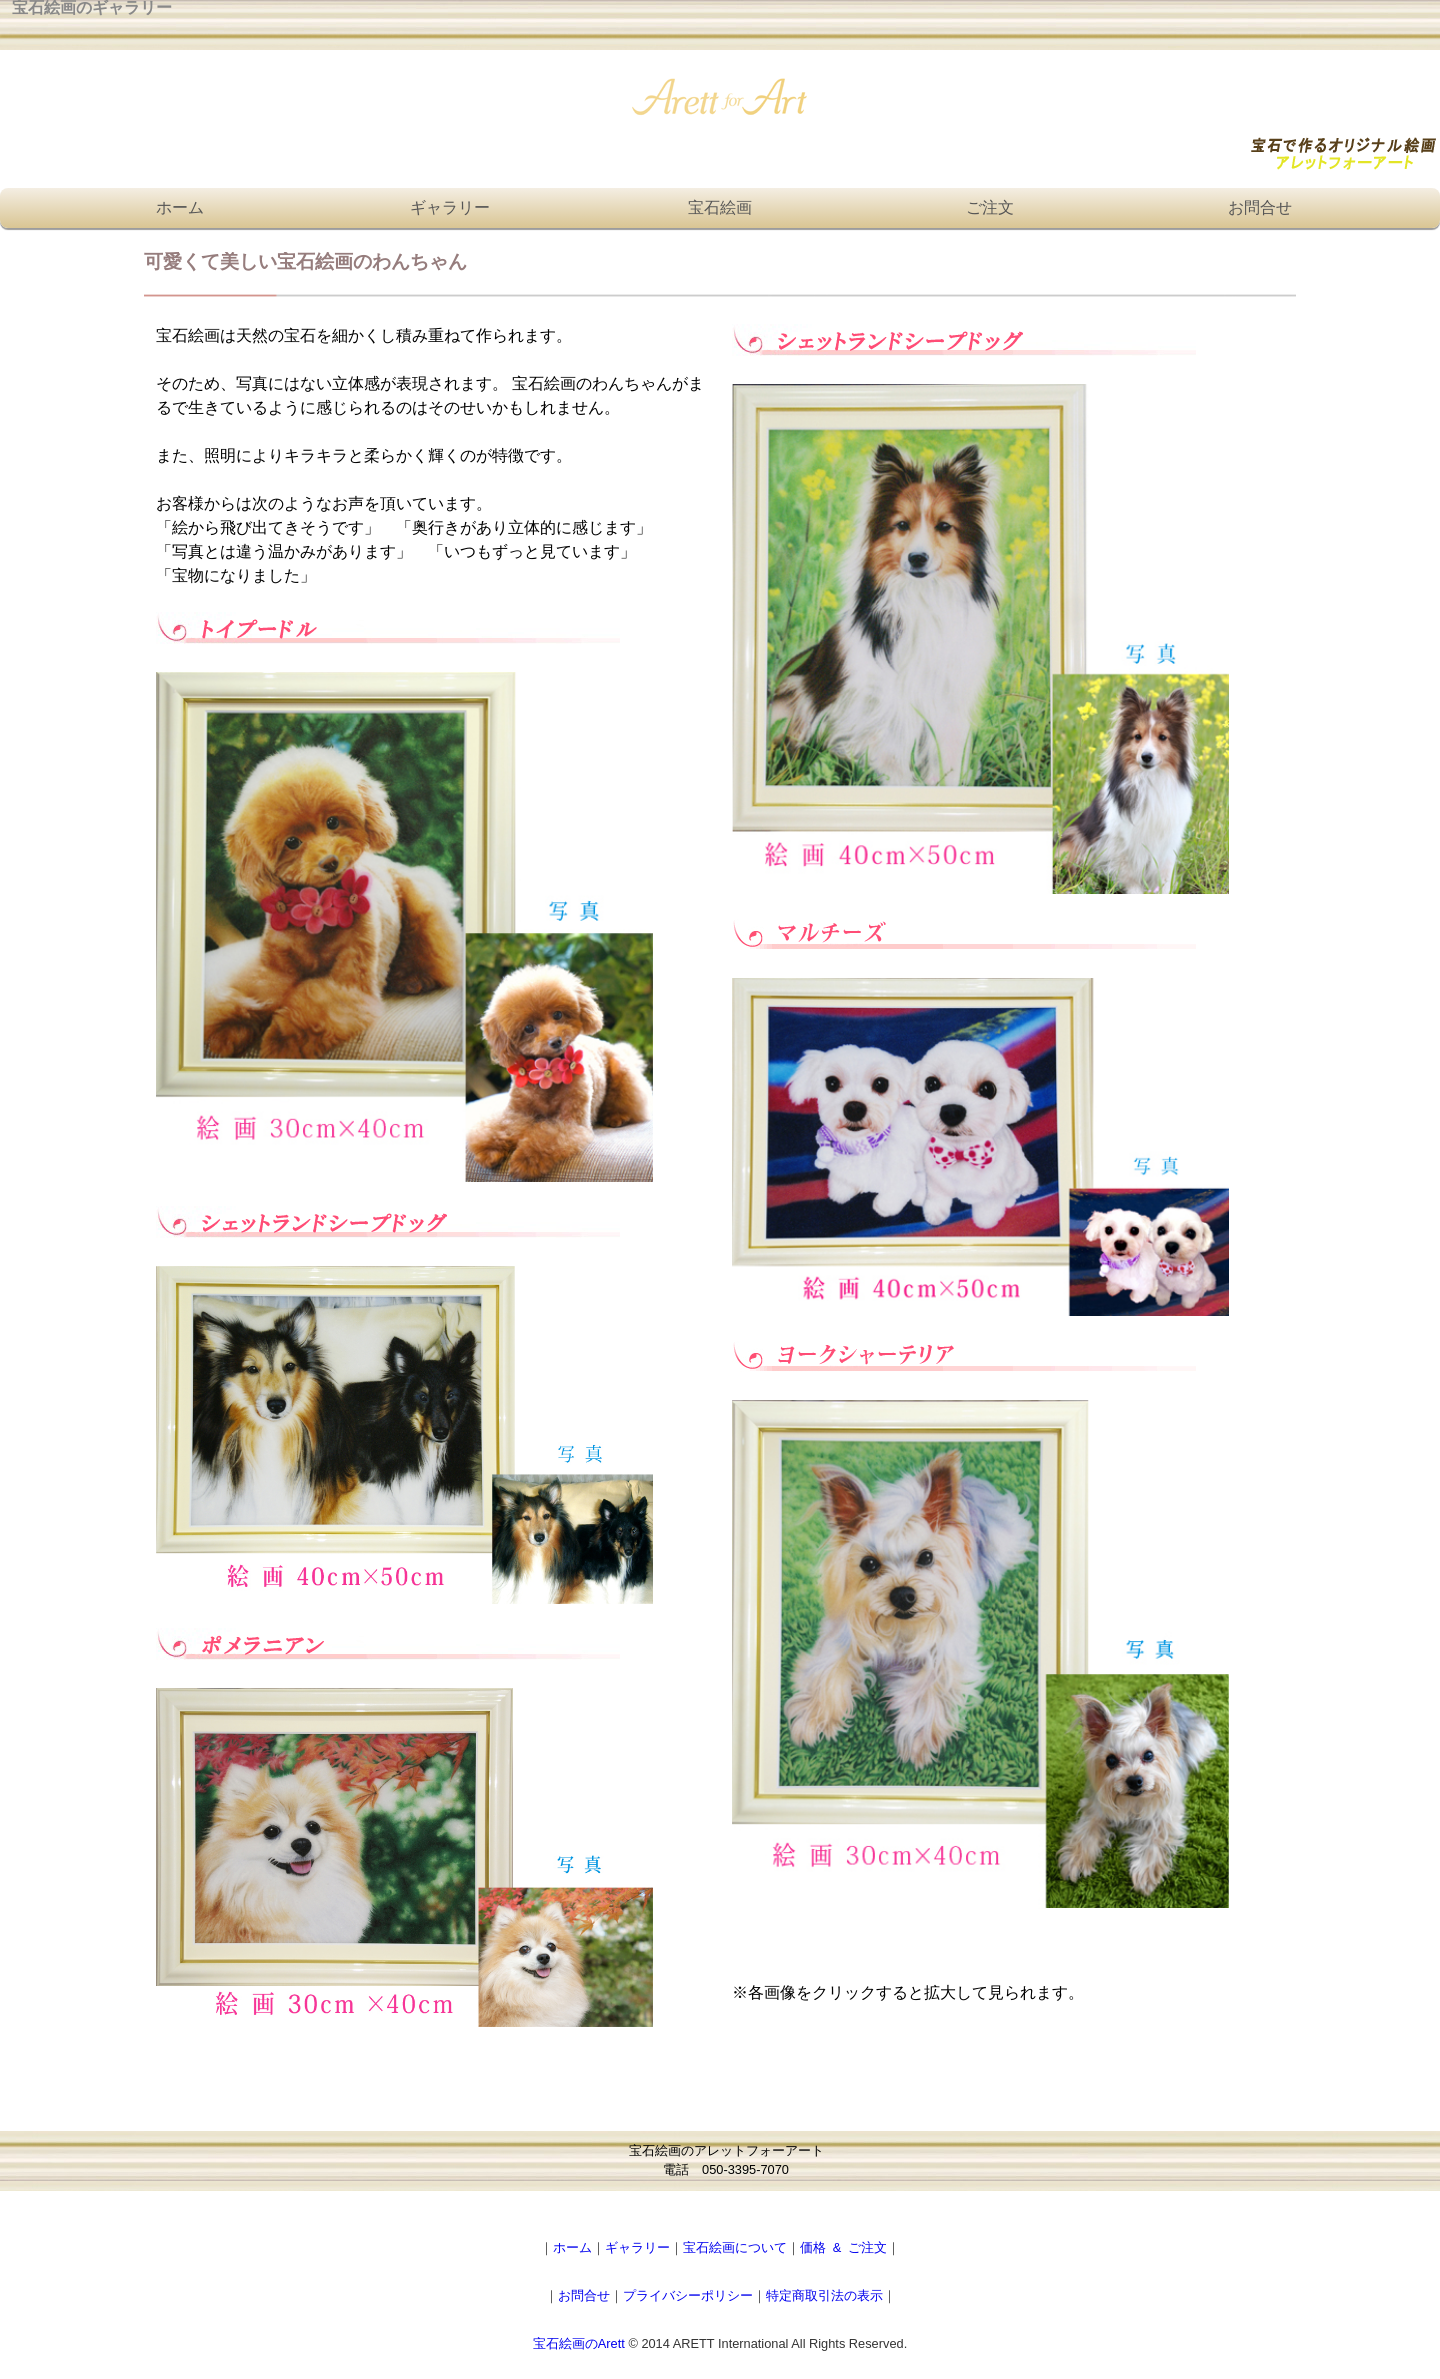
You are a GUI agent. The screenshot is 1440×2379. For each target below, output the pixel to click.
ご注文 (990, 207)
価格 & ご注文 (844, 2247)
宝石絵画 (720, 207)
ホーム (180, 207)
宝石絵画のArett (579, 2343)
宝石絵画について (735, 2247)
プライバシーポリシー (688, 2295)
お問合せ (1260, 207)
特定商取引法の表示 (824, 2295)
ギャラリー (450, 207)
